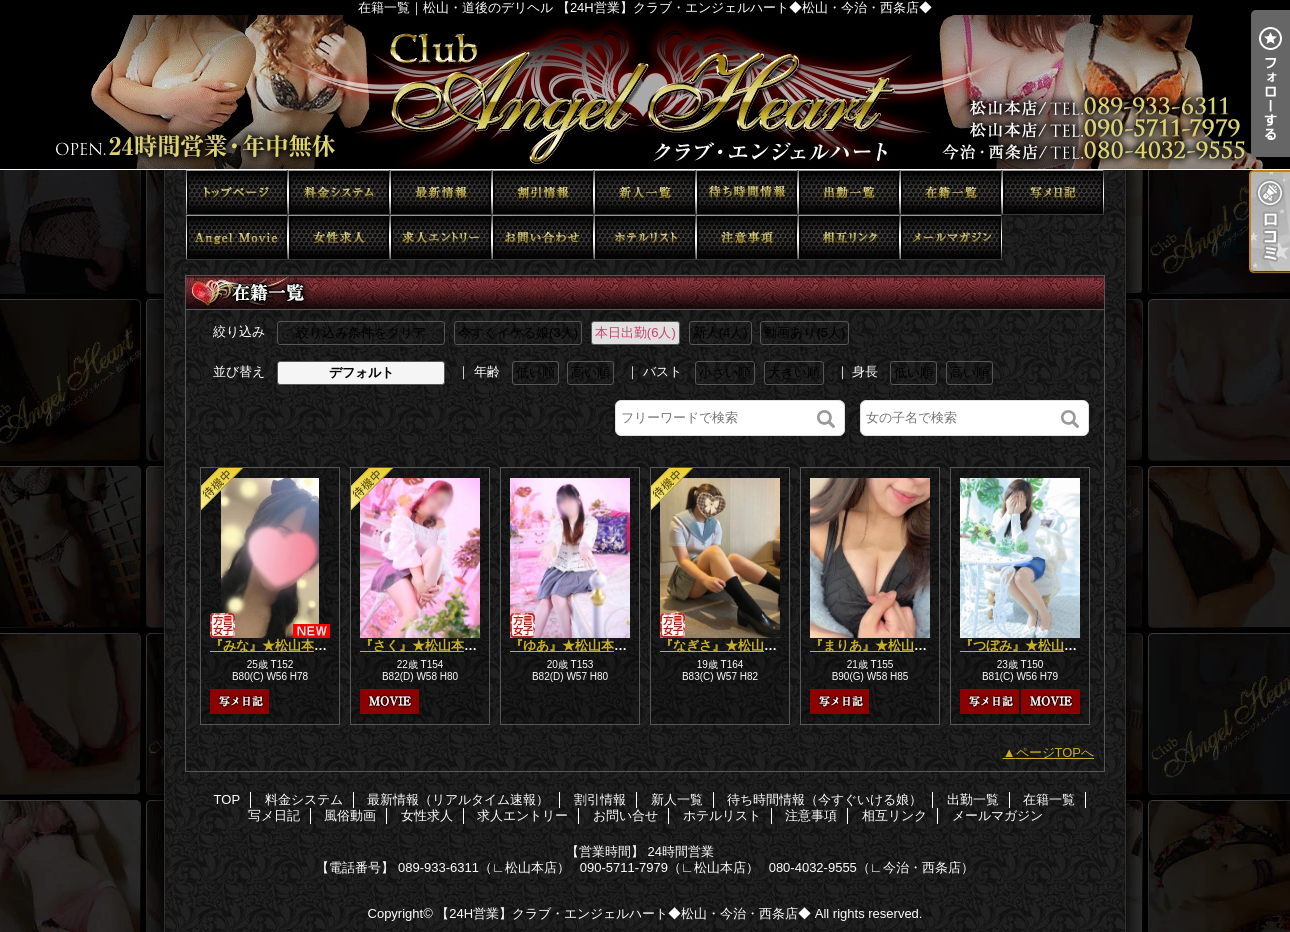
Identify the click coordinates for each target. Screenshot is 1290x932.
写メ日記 (1053, 192)
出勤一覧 (849, 192)
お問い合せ (543, 237)
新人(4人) (720, 332)
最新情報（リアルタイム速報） (441, 192)
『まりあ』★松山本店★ (881, 645)
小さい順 (725, 372)
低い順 (535, 372)
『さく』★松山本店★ (425, 645)
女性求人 (339, 237)
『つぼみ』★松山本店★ (1031, 645)
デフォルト (361, 372)
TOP (237, 192)
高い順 (590, 372)
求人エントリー (441, 237)
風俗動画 (237, 237)
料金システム (339, 192)
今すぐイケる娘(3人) (518, 332)
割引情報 (543, 192)
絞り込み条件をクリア (361, 332)
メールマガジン (951, 237)
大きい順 (794, 372)
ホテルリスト (645, 237)
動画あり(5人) (804, 332)
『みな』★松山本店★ (275, 645)
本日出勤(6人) (635, 332)
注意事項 (747, 237)
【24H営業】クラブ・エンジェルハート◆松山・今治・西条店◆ (623, 913)
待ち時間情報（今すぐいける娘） (747, 192)
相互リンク (849, 237)
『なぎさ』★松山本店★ (731, 645)
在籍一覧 (951, 192)
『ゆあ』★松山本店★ (575, 645)
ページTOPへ (1055, 752)
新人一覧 (645, 192)
